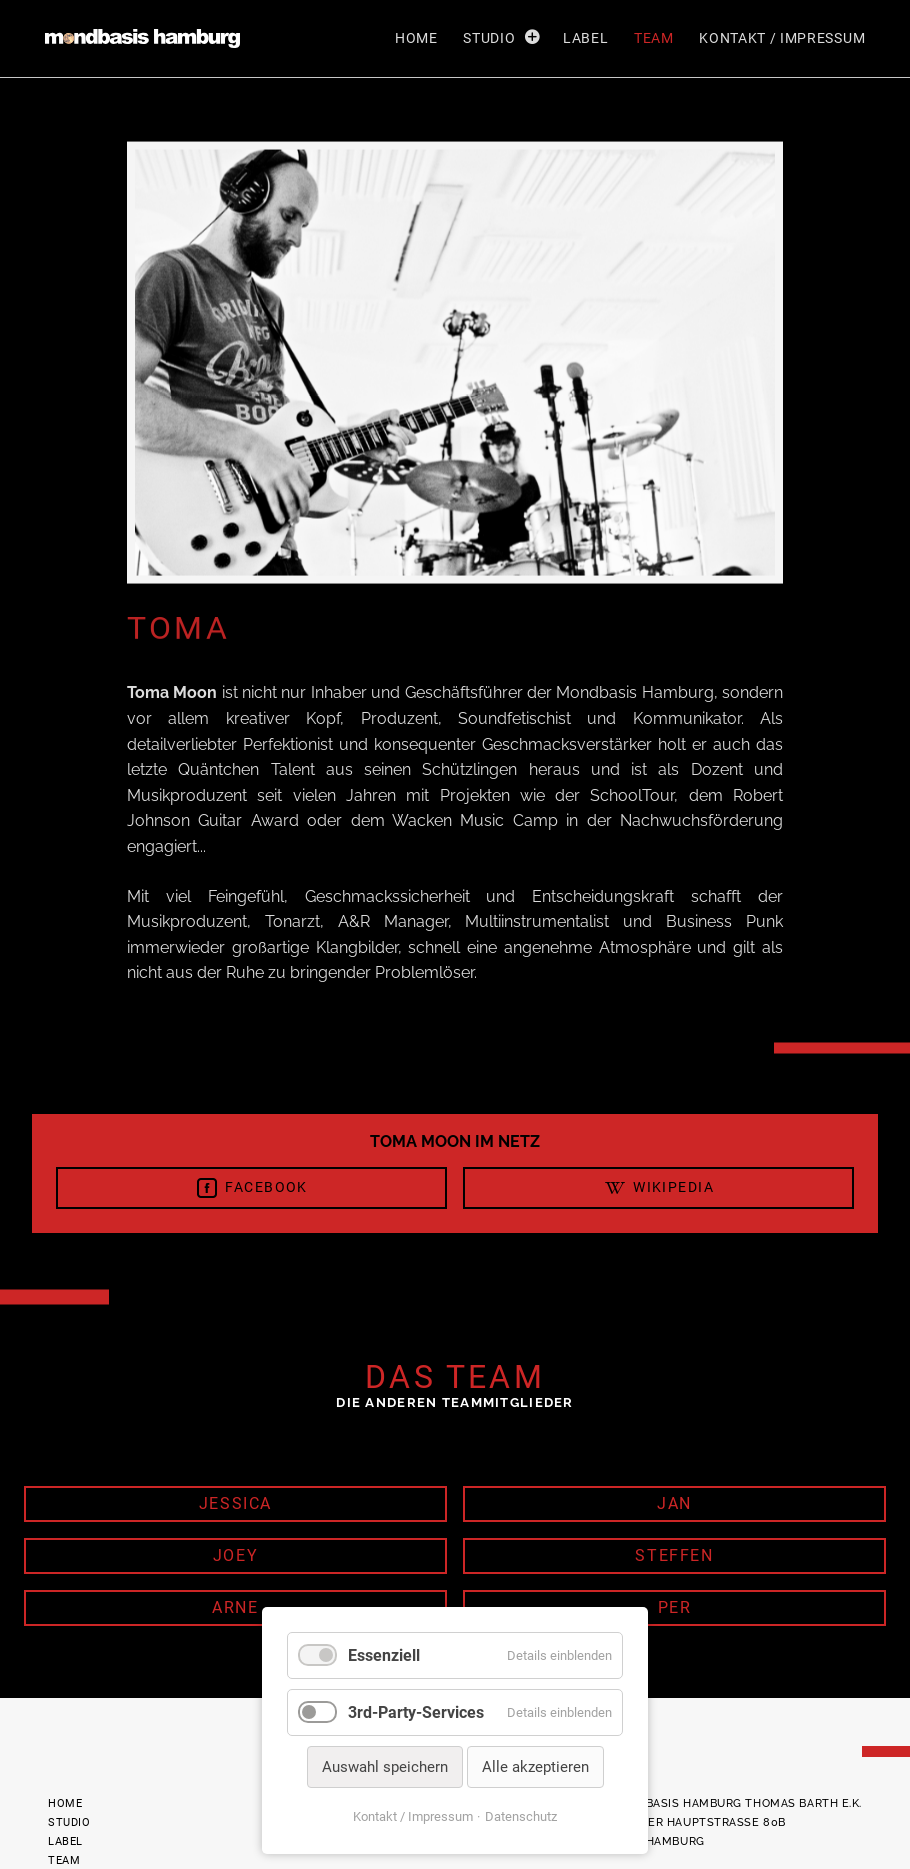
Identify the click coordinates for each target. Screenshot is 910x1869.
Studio (489, 38)
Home (416, 38)
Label (585, 38)
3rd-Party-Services (416, 1712)
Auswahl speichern (385, 1767)
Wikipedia (658, 1188)
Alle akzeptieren (535, 1767)
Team (654, 38)
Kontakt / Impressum (782, 38)
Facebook (251, 1188)
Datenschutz (521, 1816)
